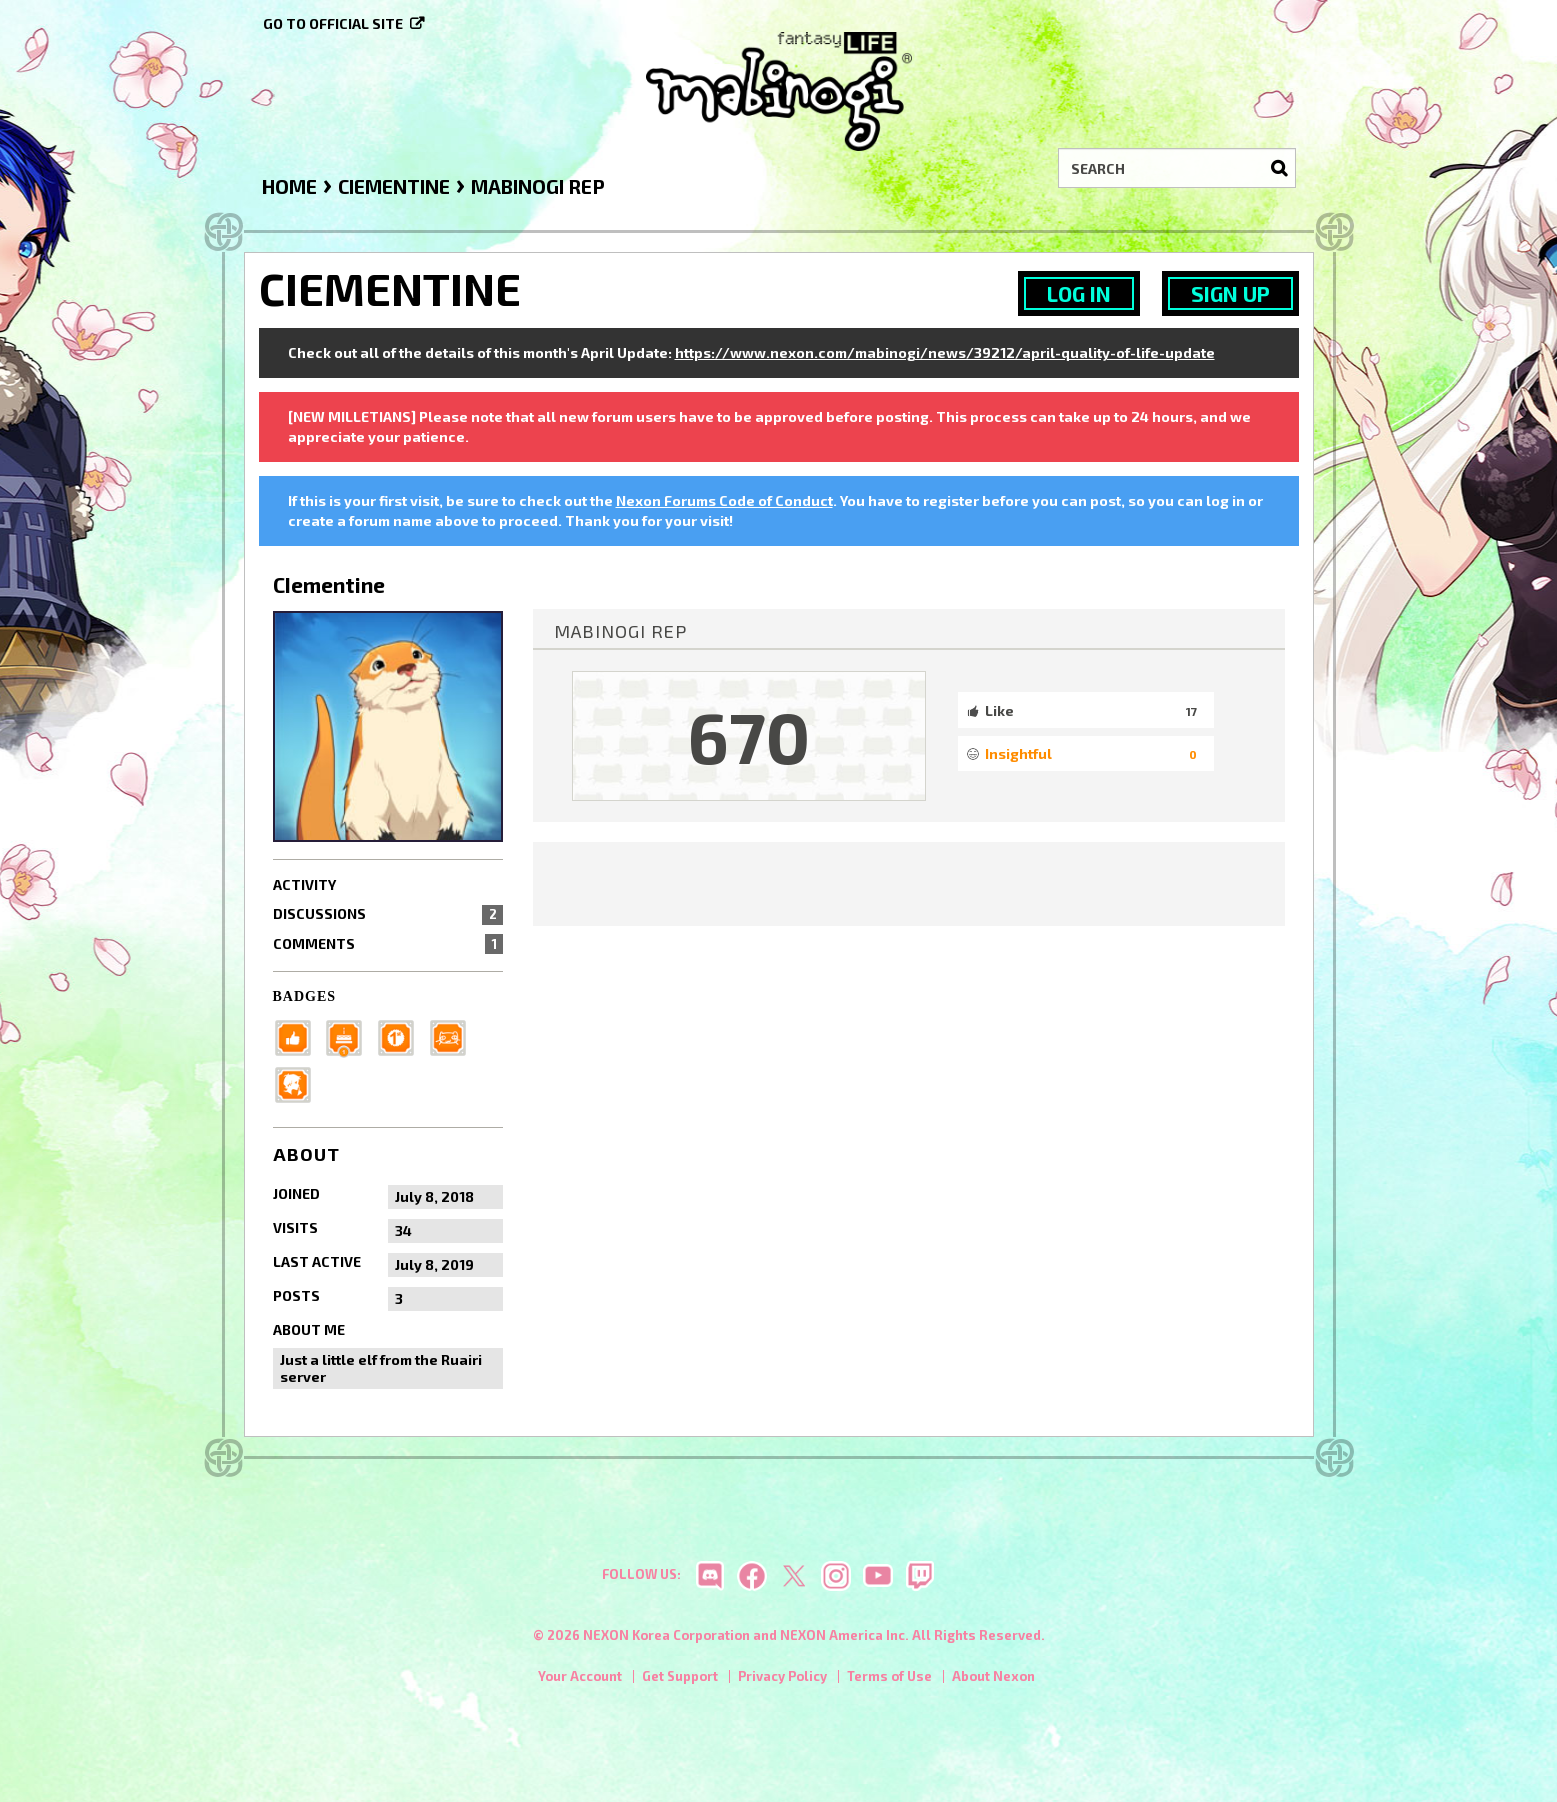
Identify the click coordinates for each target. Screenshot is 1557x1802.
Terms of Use (889, 1681)
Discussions (388, 914)
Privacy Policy (782, 1681)
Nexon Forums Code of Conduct (724, 500)
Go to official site (333, 23)
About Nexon (993, 1681)
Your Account (580, 1681)
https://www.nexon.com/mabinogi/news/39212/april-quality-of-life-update (945, 352)
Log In (1079, 293)
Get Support (680, 1681)
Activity (304, 884)
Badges (305, 996)
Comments (388, 944)
